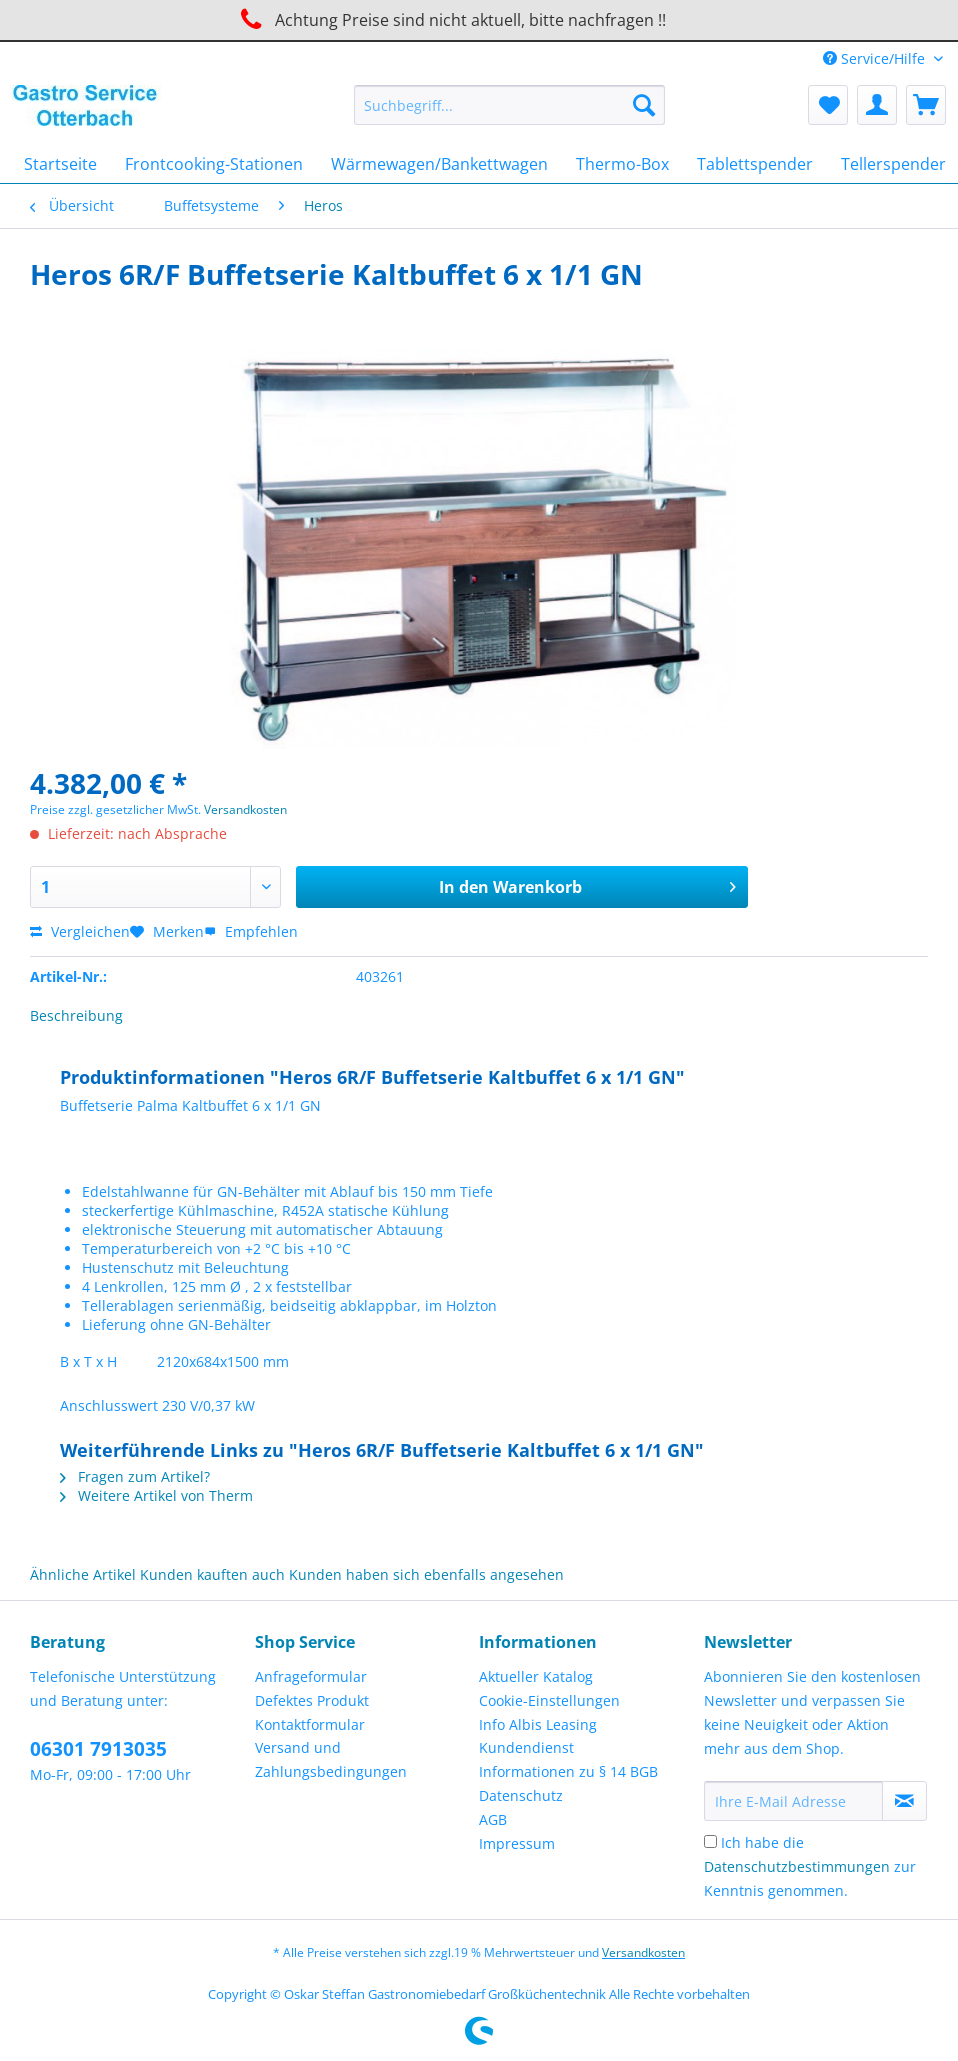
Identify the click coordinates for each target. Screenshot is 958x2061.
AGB (493, 1819)
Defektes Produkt (312, 1700)
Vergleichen (80, 931)
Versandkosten (245, 809)
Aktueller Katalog (536, 1676)
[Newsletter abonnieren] (904, 1801)
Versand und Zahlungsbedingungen (331, 1759)
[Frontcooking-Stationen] (214, 164)
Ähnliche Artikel (83, 1574)
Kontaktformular (310, 1724)
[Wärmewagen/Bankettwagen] (439, 164)
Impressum (517, 1843)
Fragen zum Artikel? (135, 1476)
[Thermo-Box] (622, 164)
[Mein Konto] (877, 105)
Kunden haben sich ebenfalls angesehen (426, 1574)
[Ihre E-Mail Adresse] (794, 1801)
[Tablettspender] (755, 164)
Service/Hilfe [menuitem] (876, 58)
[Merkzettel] (828, 105)
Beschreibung (76, 1015)
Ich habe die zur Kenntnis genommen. (810, 1866)
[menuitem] (509, 114)
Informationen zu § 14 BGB (568, 1771)
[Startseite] (60, 164)
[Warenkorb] (926, 105)
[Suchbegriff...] (509, 105)
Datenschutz (521, 1795)
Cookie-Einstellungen (549, 1700)
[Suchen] (644, 105)
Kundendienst (526, 1747)
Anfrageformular (311, 1676)
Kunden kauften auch (212, 1574)
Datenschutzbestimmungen (797, 1866)
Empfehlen (251, 931)
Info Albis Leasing (538, 1724)
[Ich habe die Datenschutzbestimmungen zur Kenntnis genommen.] (710, 1841)
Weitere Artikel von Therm (156, 1495)
